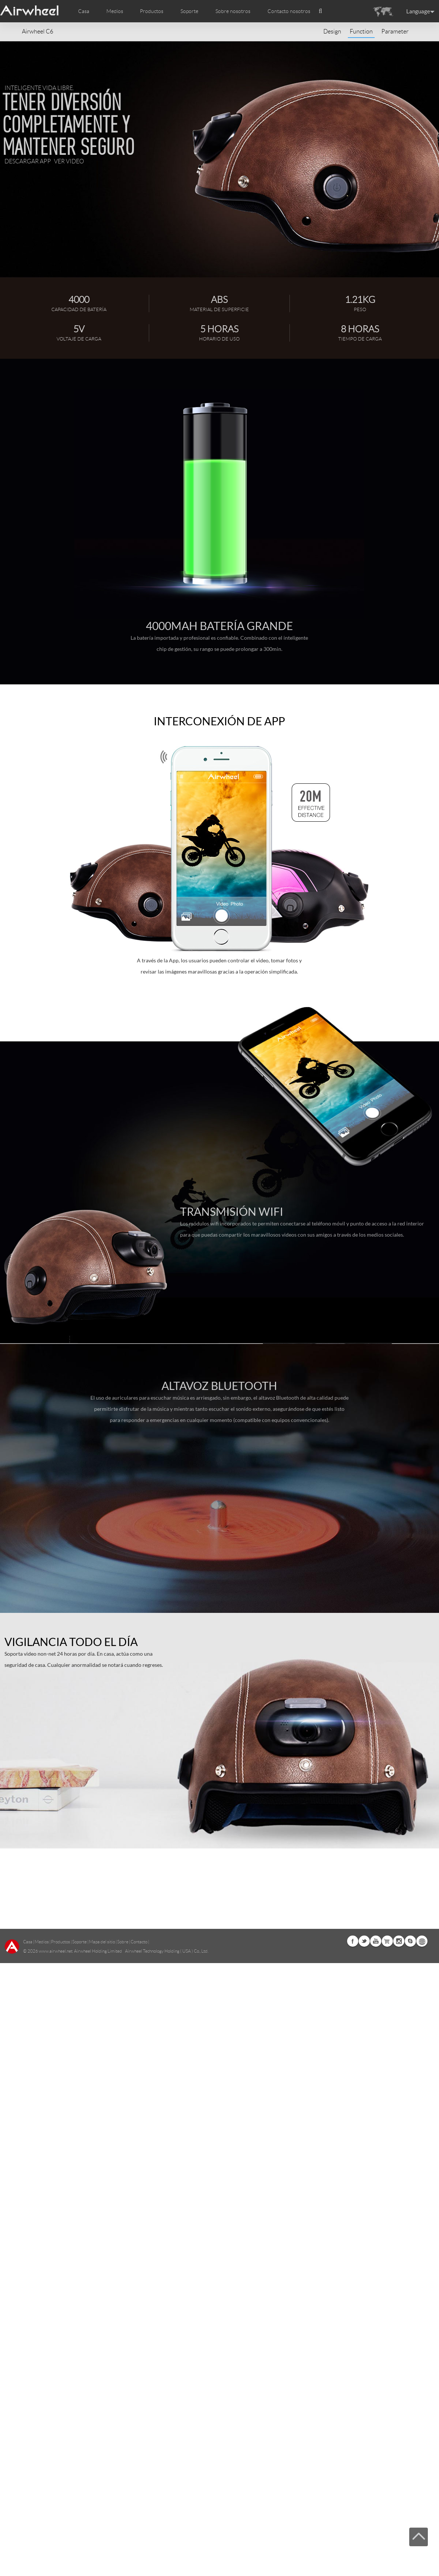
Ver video (69, 161)
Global (421, 2251)
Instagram (398, 2251)
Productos (151, 11)
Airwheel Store (387, 2251)
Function (361, 31)
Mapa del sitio (102, 2252)
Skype (410, 2251)
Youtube (375, 2251)
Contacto (139, 2252)
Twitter (364, 2251)
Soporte (189, 11)
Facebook (352, 2251)
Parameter (394, 31)
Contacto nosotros (288, 11)
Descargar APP (27, 161)
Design (332, 31)
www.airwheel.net (56, 2261)
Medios (42, 2252)
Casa (83, 11)
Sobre (122, 2252)
